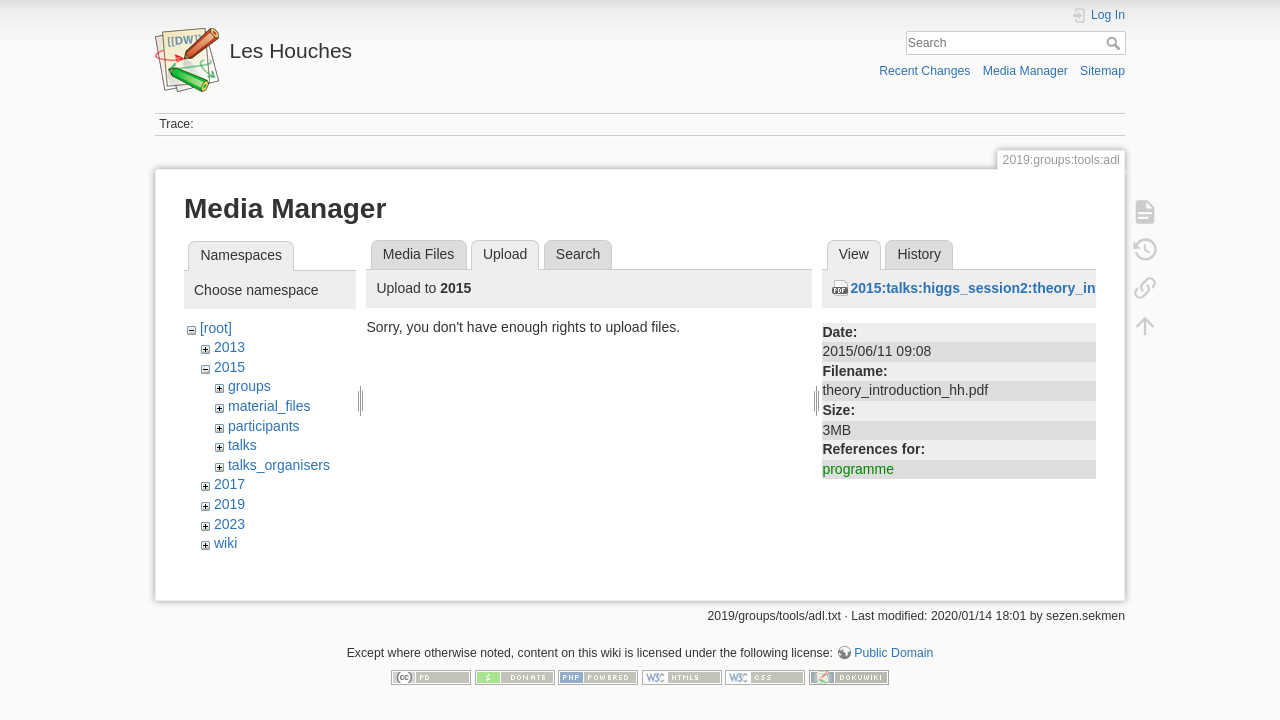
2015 (229, 367)
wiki (225, 543)
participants (264, 426)
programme (858, 469)
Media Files (419, 254)
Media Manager (1025, 71)
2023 (229, 524)
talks (242, 445)
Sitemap (1102, 71)
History (919, 254)
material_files (269, 406)
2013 (229, 347)
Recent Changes (924, 71)
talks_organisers (279, 465)
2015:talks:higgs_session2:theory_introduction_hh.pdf (1032, 288)
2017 (229, 484)
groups (249, 386)
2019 (229, 504)
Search (1115, 43)
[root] (216, 328)
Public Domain (893, 654)
